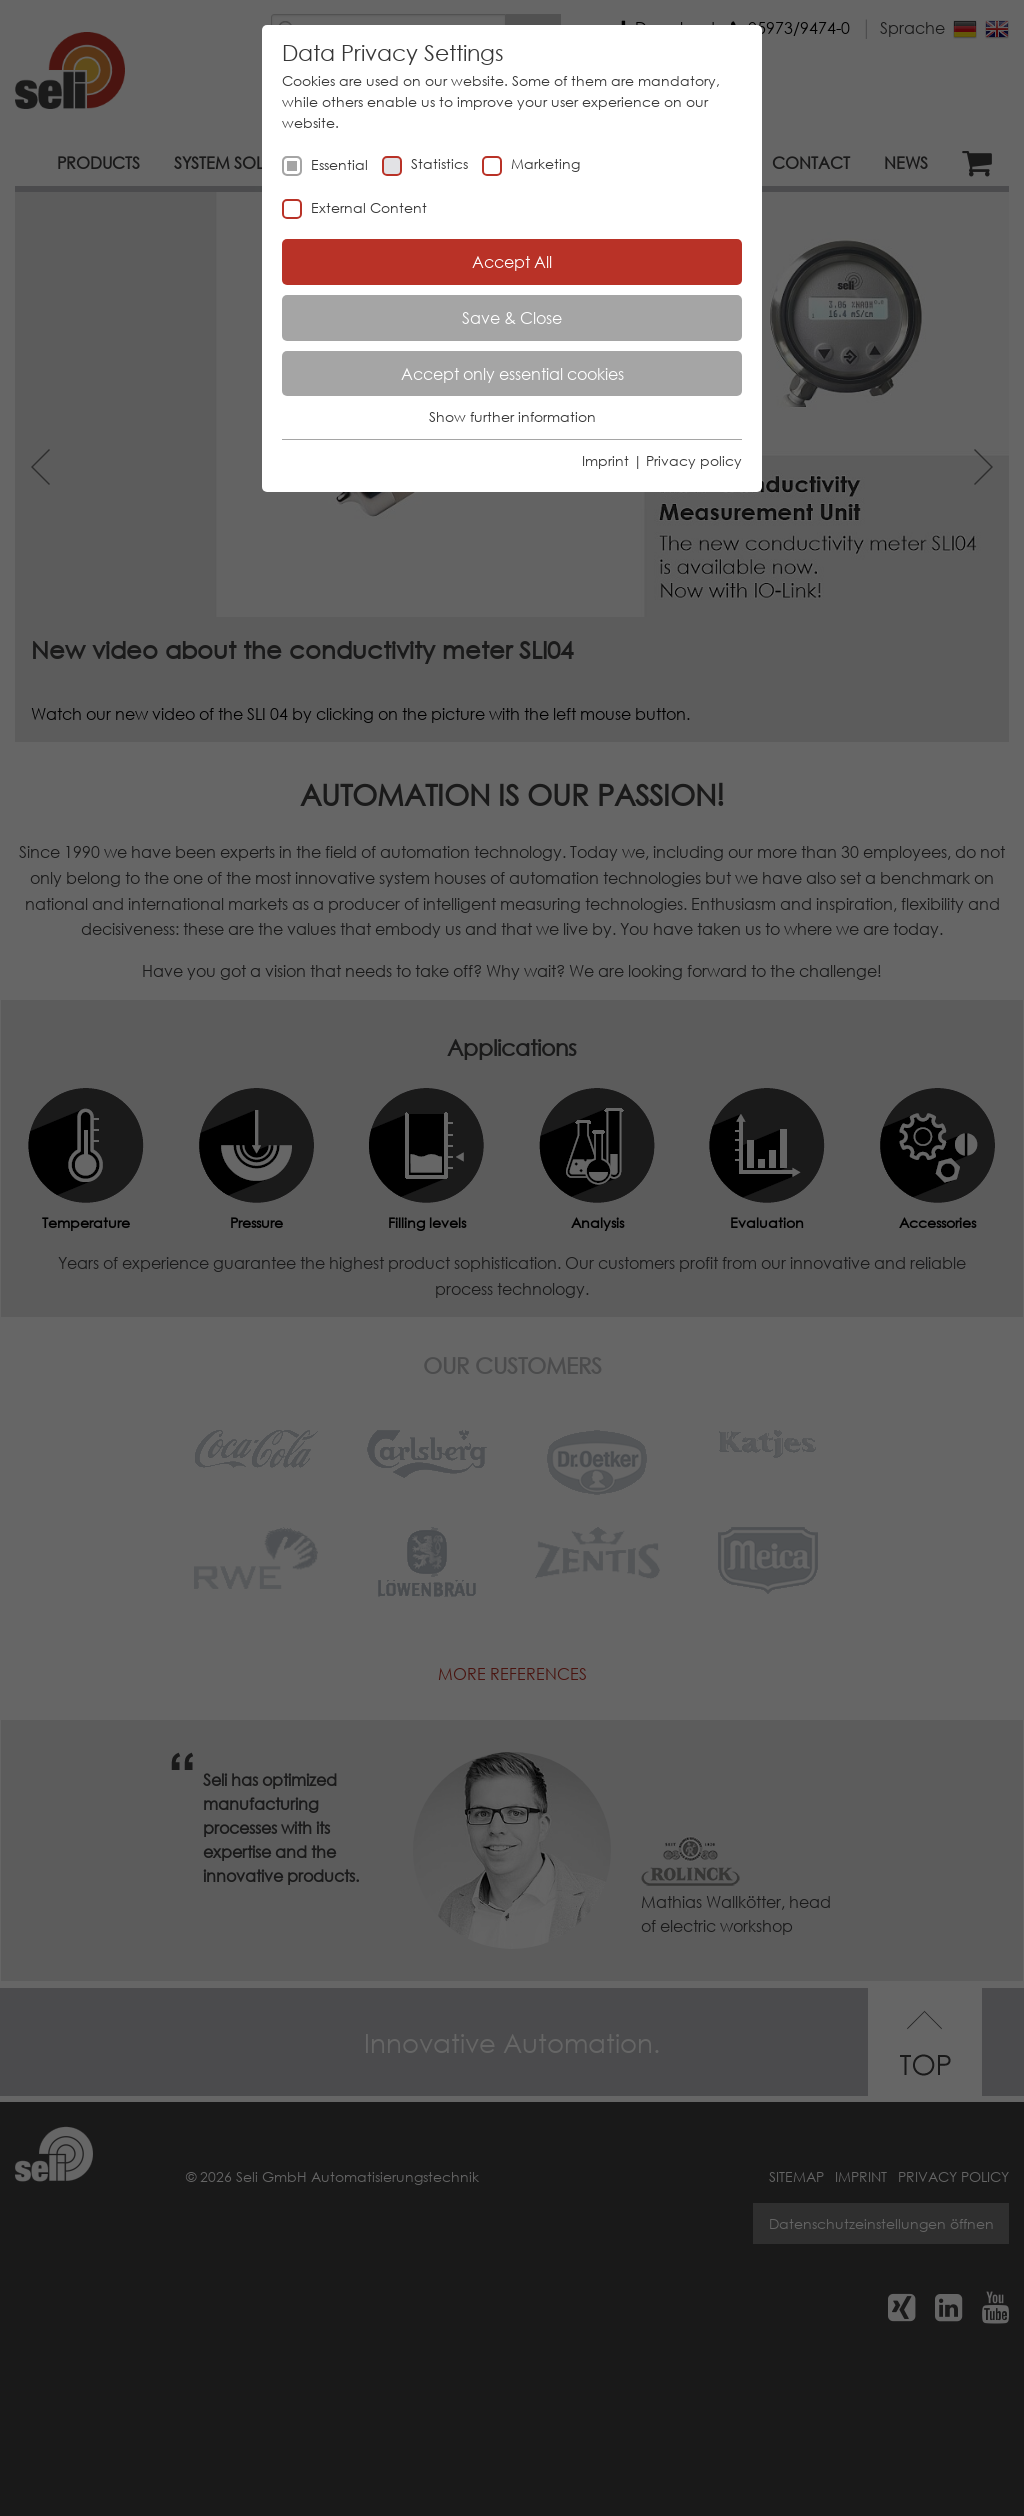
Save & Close (512, 317)
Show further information (512, 416)
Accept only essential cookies (512, 373)
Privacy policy (694, 460)
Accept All (512, 261)
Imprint (605, 460)
